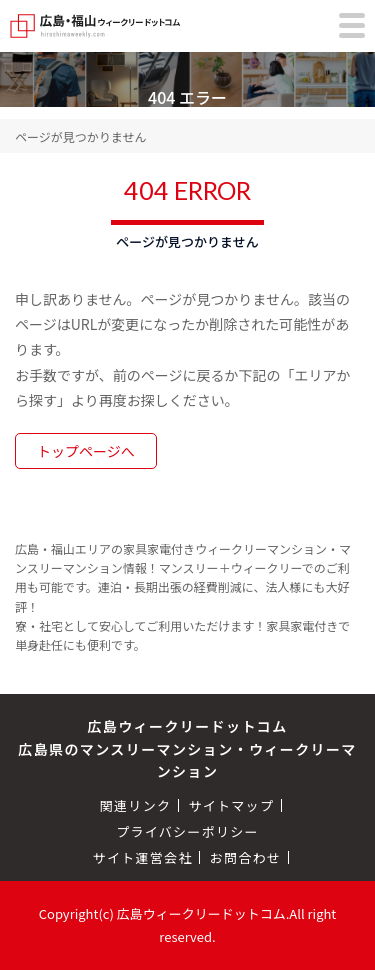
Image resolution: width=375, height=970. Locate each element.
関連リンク (136, 805)
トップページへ (86, 451)
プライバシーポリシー (187, 831)
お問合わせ (246, 857)
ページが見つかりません (80, 136)
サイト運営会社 (143, 857)
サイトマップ (231, 805)
